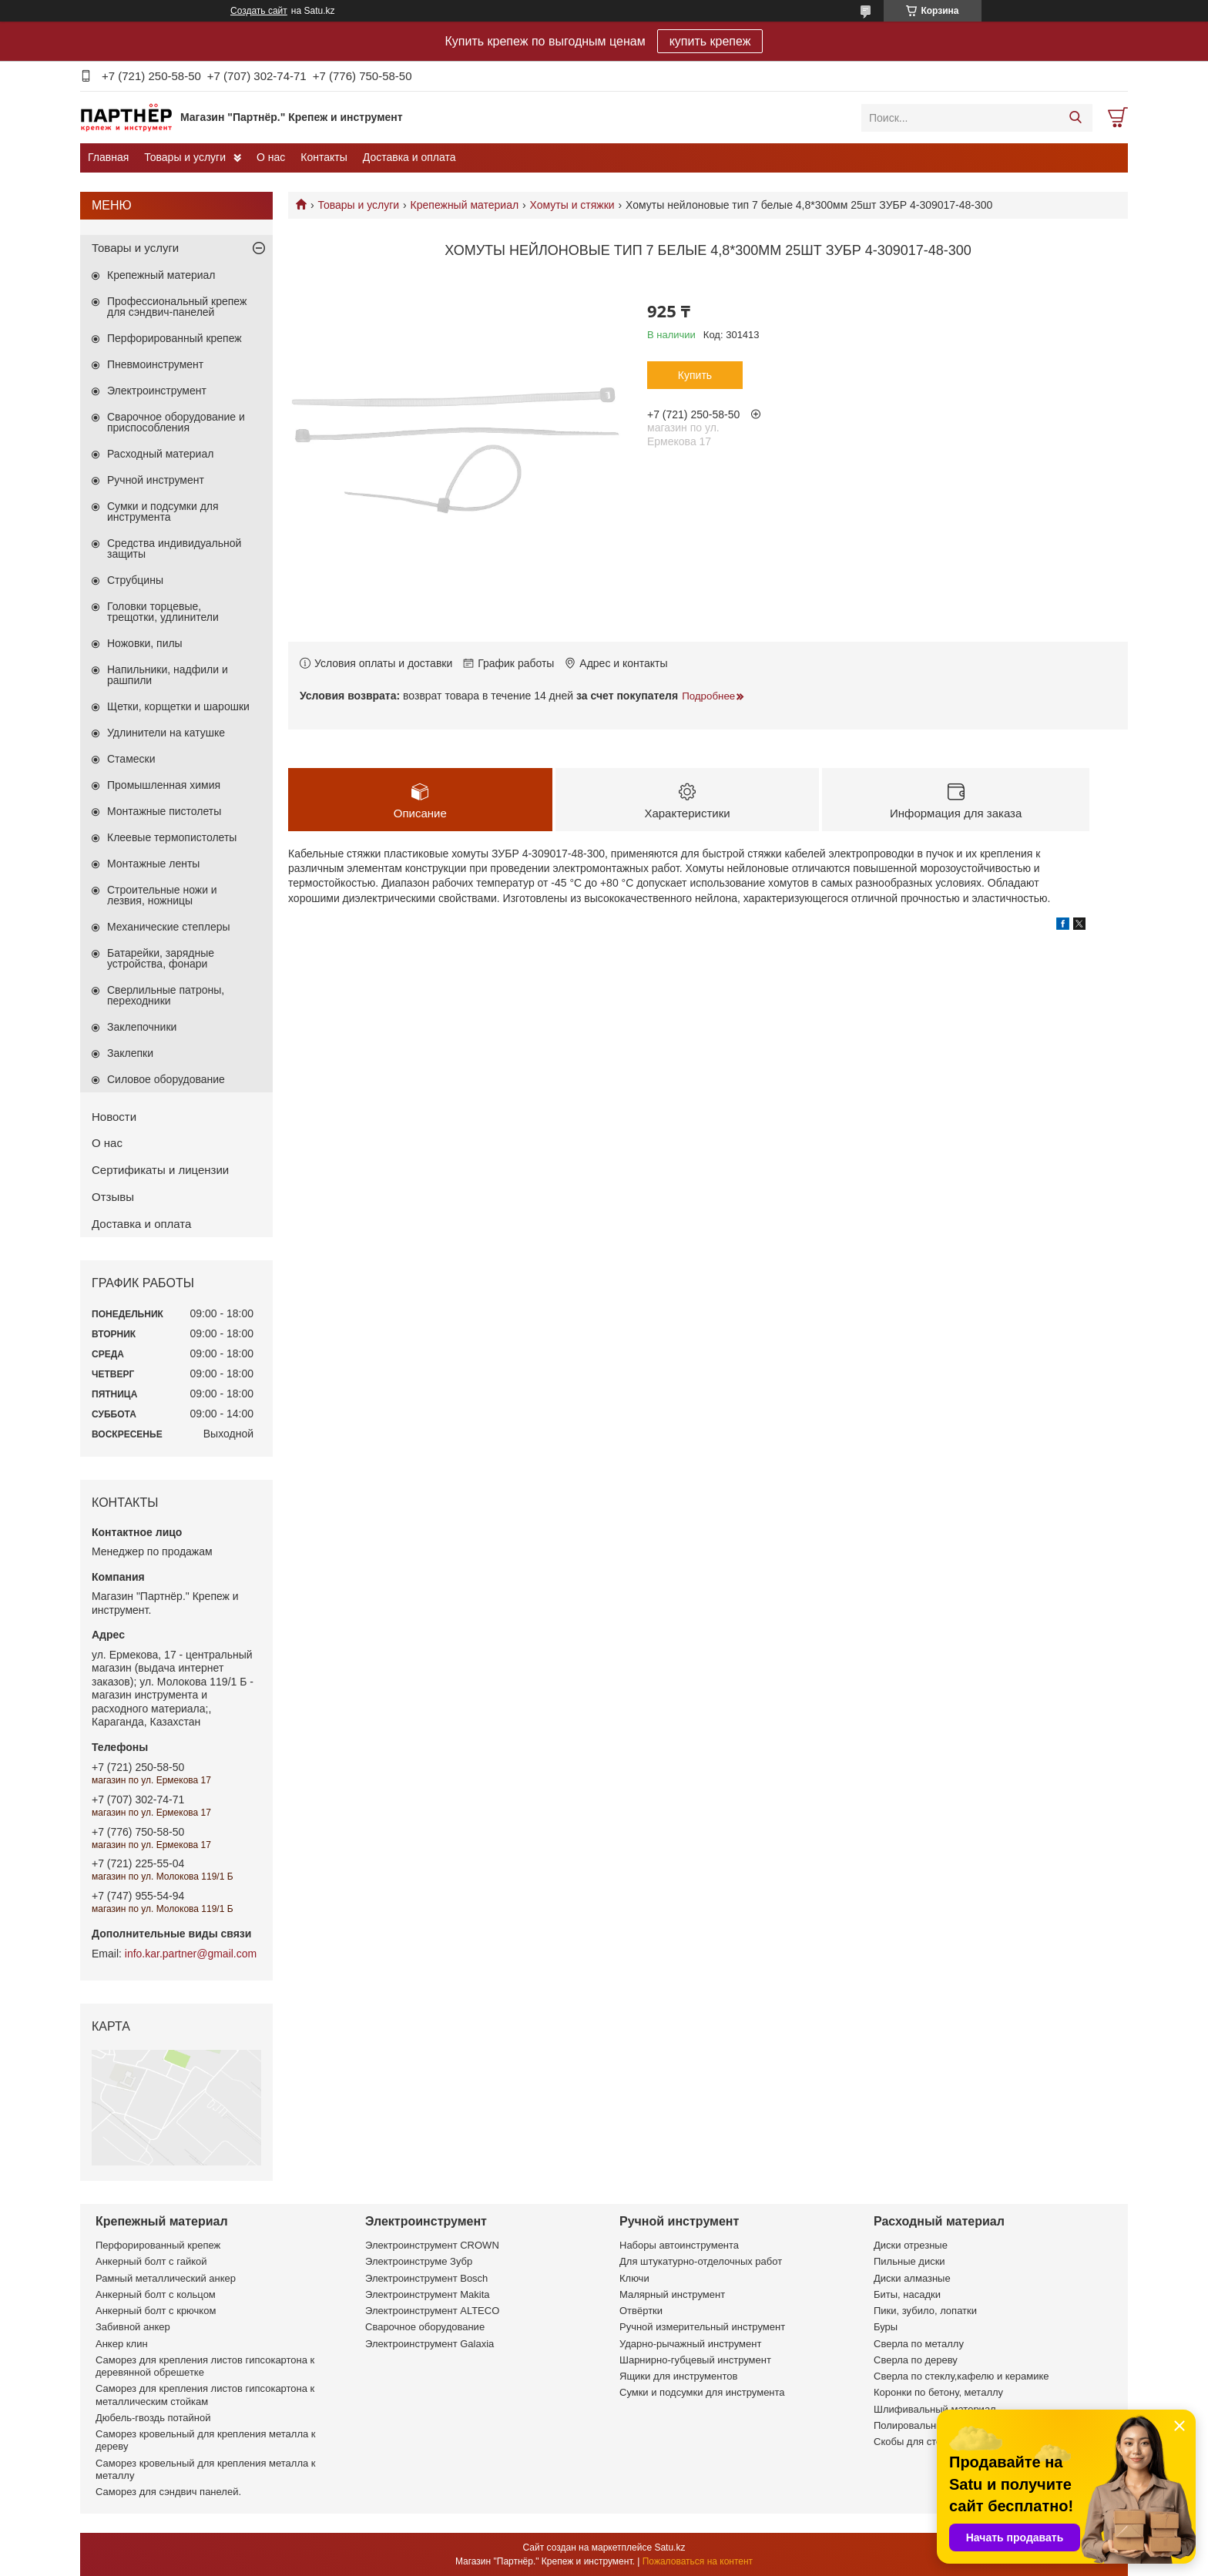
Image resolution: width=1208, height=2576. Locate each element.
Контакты (323, 157)
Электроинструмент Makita (427, 2294)
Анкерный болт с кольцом (156, 2294)
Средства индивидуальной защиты (174, 548)
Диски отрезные (911, 2245)
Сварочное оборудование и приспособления (176, 422)
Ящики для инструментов (678, 2376)
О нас (271, 157)
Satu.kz (669, 2547)
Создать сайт (258, 10)
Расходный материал (160, 454)
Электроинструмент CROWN (432, 2245)
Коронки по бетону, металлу (938, 2392)
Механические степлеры (168, 927)
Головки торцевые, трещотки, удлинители (163, 611)
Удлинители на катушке (166, 732)
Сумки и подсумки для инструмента (163, 511)
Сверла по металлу (919, 2344)
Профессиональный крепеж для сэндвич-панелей (177, 306)
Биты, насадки (907, 2294)
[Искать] (1075, 118)
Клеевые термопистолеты (172, 837)
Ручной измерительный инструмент (702, 2327)
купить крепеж (710, 41)
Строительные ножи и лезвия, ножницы (162, 895)
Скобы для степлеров (924, 2441)
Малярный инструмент (672, 2294)
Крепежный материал (465, 205)
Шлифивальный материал (935, 2409)
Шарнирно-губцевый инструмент (695, 2360)
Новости (114, 1116)
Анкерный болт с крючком (156, 2310)
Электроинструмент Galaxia (429, 2344)
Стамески (131, 759)
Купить (695, 375)
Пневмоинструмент (155, 364)
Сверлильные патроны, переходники (165, 995)
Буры (886, 2327)
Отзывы (113, 1196)
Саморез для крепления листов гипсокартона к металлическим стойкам (205, 2395)
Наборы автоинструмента (679, 2245)
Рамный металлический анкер (166, 2278)
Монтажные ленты (153, 863)
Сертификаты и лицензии (160, 1169)
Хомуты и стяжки (572, 205)
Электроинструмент (156, 390)
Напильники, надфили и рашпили (167, 674)
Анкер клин (122, 2344)
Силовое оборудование (166, 1079)
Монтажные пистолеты (164, 811)
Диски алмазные (912, 2278)
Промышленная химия (163, 785)
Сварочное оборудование (425, 2327)
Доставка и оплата (409, 157)
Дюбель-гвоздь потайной (153, 2417)
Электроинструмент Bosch (426, 2278)
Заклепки (130, 1053)
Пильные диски (909, 2261)
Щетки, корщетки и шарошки (178, 706)
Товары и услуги (185, 157)
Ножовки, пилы (145, 643)
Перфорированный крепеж (174, 338)
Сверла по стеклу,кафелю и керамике (961, 2376)
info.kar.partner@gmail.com (191, 1953)
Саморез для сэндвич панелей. (168, 2491)
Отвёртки (641, 2310)
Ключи (634, 2278)
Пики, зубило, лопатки (925, 2310)
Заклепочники (141, 1027)
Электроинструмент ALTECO (432, 2310)
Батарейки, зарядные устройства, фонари (160, 958)
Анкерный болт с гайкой (151, 2261)
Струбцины (135, 580)
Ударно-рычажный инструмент (690, 2344)
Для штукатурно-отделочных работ (700, 2261)
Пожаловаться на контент (698, 2561)
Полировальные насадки (931, 2425)
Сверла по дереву (916, 2360)
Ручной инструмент (155, 480)
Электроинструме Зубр (418, 2261)
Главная (108, 157)
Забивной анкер (133, 2327)
